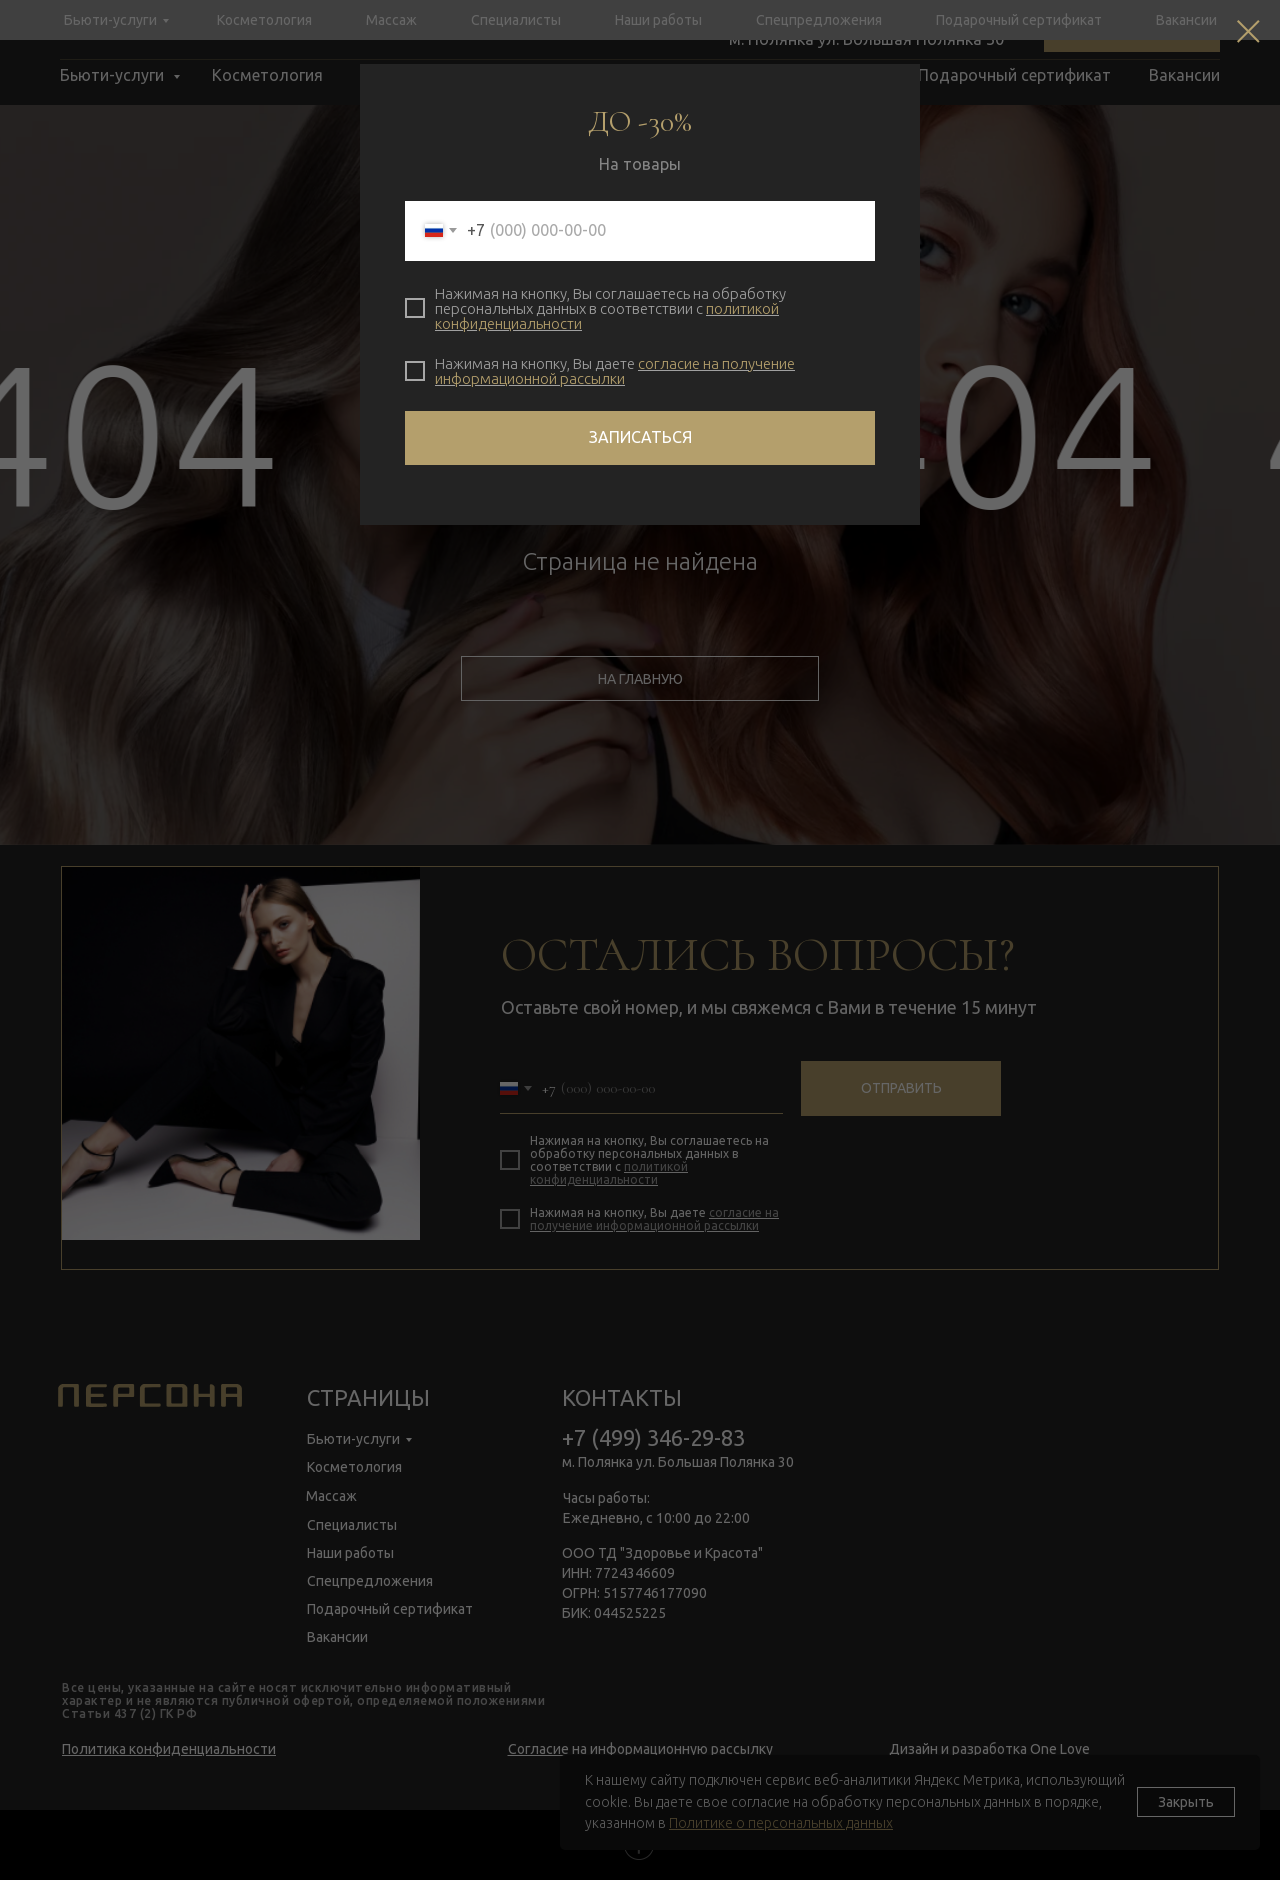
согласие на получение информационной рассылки (615, 371)
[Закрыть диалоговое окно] (1248, 31)
